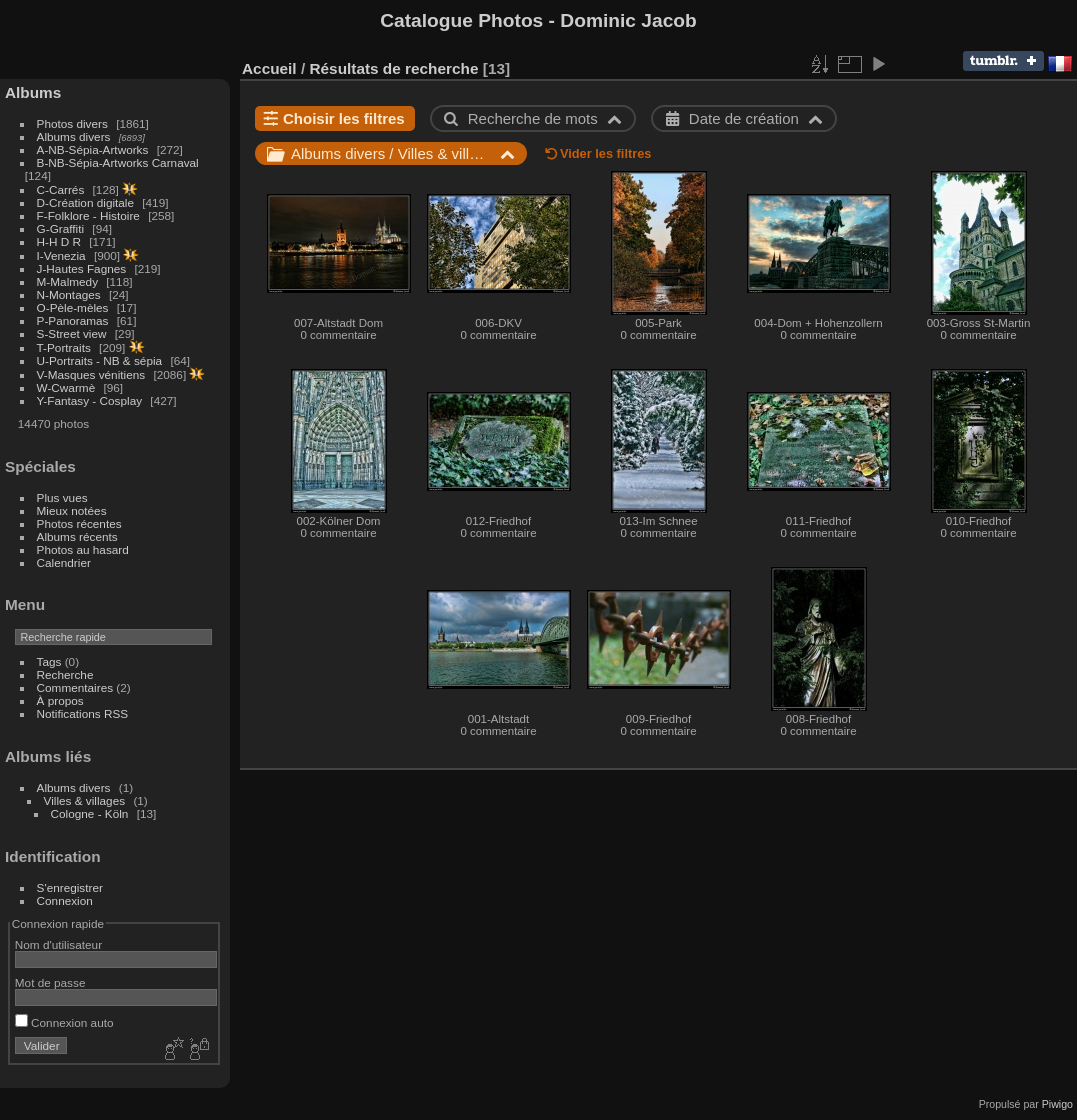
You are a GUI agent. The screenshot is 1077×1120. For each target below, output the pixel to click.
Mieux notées (72, 510)
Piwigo (1057, 1104)
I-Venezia (61, 255)
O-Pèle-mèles (73, 307)
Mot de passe (50, 982)
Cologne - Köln (90, 813)
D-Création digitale (85, 202)
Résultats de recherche (393, 68)
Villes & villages (85, 800)
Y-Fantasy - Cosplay (90, 400)
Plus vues (62, 497)
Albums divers (74, 136)
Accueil (269, 68)
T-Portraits (64, 347)
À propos (60, 700)
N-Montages (69, 294)
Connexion (65, 900)
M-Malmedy (67, 281)
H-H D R (59, 241)
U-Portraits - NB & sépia (100, 360)
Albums (33, 92)
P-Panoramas (73, 320)
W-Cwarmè (66, 387)
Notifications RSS (83, 713)
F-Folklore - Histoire (88, 215)
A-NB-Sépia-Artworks (93, 149)
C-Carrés (61, 189)
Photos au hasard (83, 549)
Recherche (65, 674)
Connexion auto (64, 1022)
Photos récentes (79, 523)
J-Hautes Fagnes (82, 268)
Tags (49, 661)
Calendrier (64, 562)
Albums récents (77, 536)
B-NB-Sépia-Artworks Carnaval (118, 162)
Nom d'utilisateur (58, 944)
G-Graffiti (61, 228)
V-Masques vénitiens (91, 374)
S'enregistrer (70, 887)
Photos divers (72, 123)
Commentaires (75, 687)
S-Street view (72, 333)
